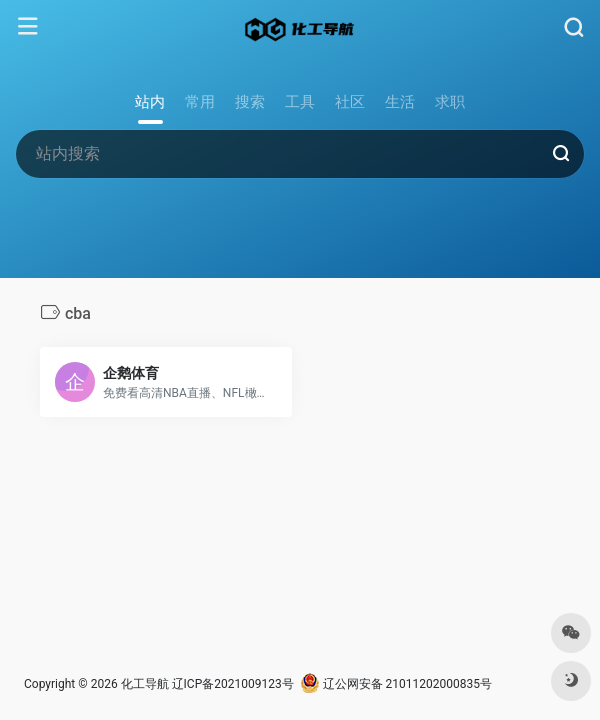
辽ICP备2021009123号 (233, 684)
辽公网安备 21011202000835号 (396, 684)
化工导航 (145, 684)
